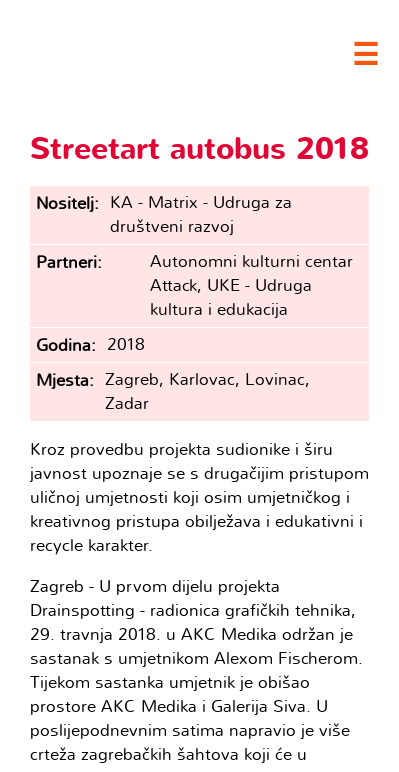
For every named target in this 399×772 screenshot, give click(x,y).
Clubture (160, 51)
